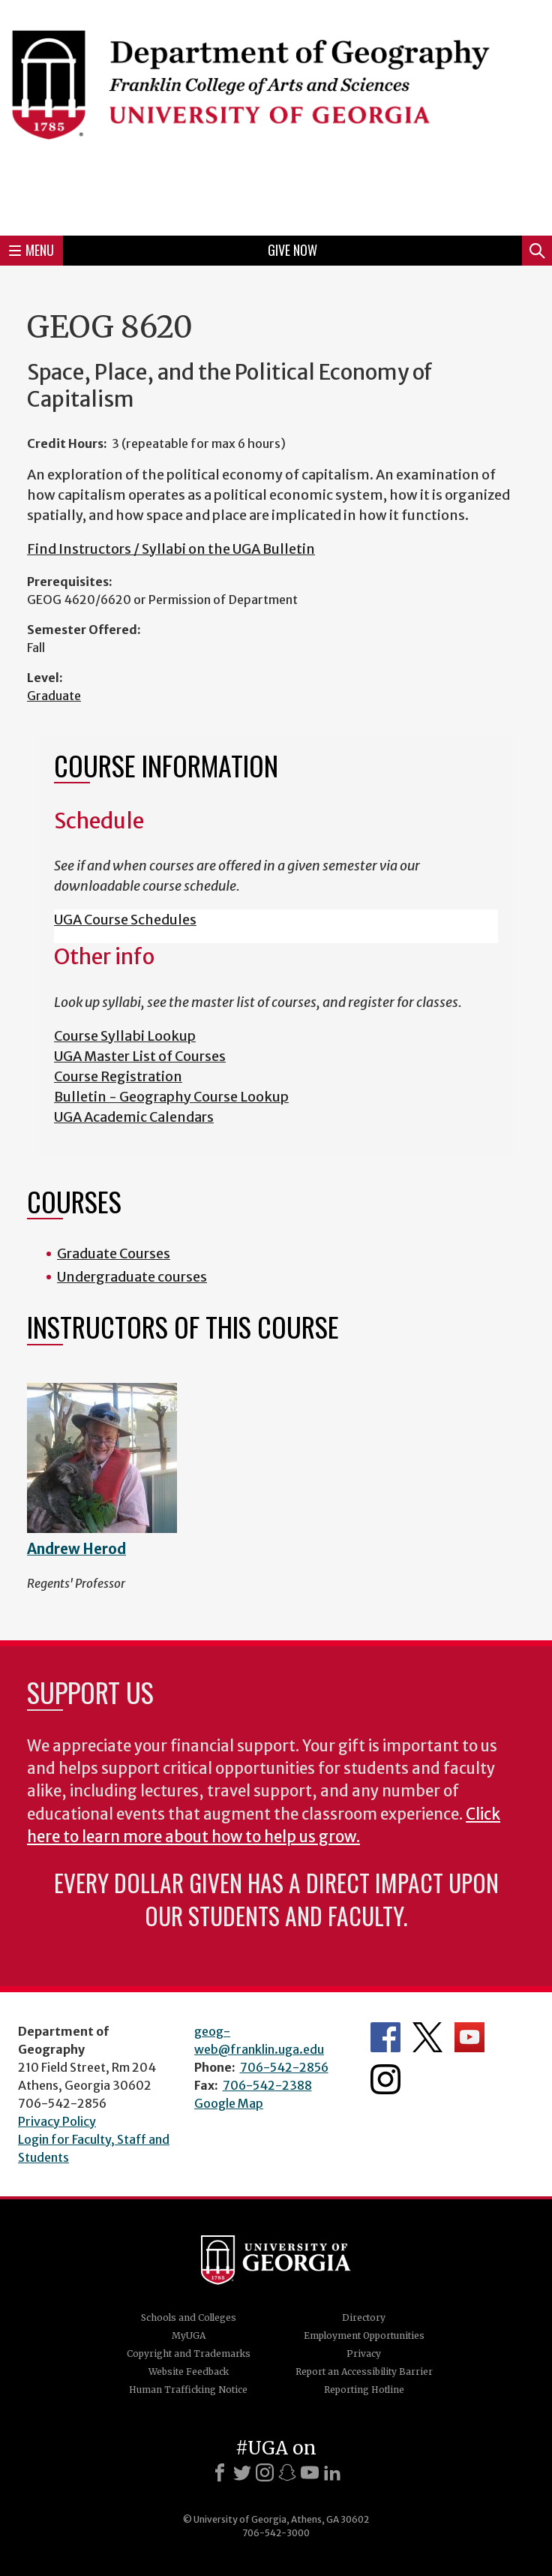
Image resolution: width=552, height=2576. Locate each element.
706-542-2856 (284, 2067)
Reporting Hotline (364, 2389)
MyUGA (189, 2335)
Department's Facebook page (385, 2037)
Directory (364, 2317)
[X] (242, 2472)
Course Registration (118, 1076)
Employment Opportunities (364, 2335)
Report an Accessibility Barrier (364, 2371)
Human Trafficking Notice (188, 2389)
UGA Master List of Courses (140, 1056)
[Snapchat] (287, 2472)
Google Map (228, 2103)
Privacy (363, 2353)
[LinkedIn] (332, 2472)
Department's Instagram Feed (385, 2079)
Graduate (54, 695)
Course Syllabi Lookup (125, 1036)
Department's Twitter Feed (427, 2037)
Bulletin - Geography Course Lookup (171, 1096)
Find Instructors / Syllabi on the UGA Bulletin (171, 549)
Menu (31, 250)
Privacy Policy (57, 2121)
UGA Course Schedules (125, 919)
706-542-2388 (267, 2085)
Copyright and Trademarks (188, 2353)
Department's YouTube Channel (469, 2037)
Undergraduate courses (132, 1276)
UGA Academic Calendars (134, 1117)
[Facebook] (220, 2472)
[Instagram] (265, 2472)
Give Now (292, 250)
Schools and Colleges (188, 2317)
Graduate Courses (113, 1253)
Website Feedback (188, 2371)
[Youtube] (310, 2472)
